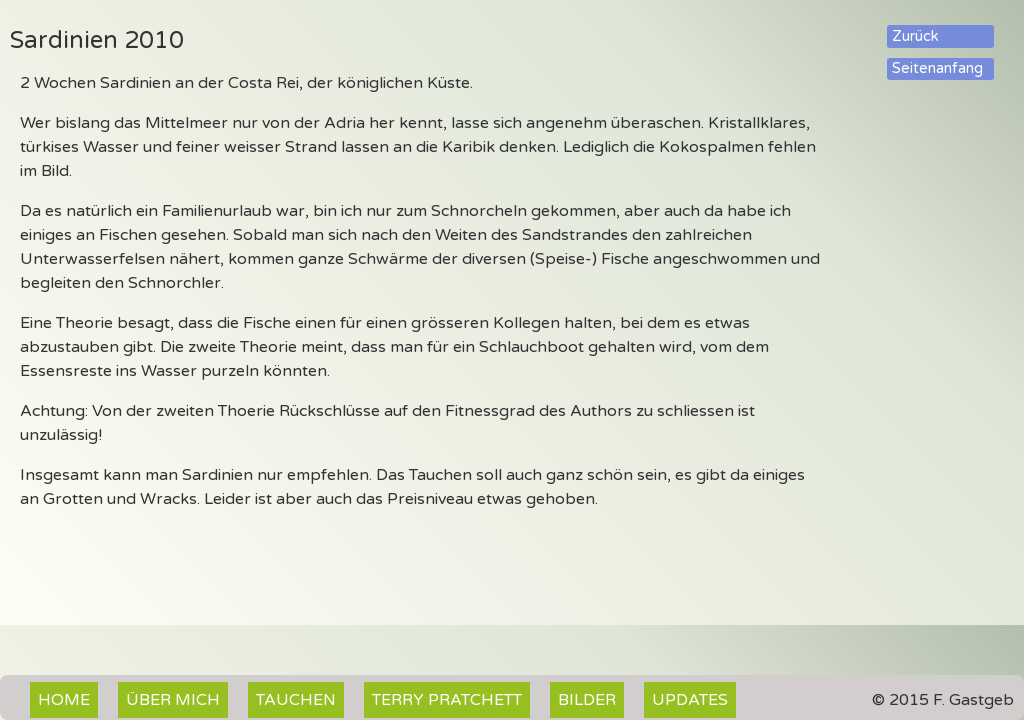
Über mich (173, 700)
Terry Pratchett (447, 700)
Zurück (915, 36)
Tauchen (296, 700)
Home (64, 700)
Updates (690, 700)
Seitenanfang (937, 68)
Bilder (587, 700)
